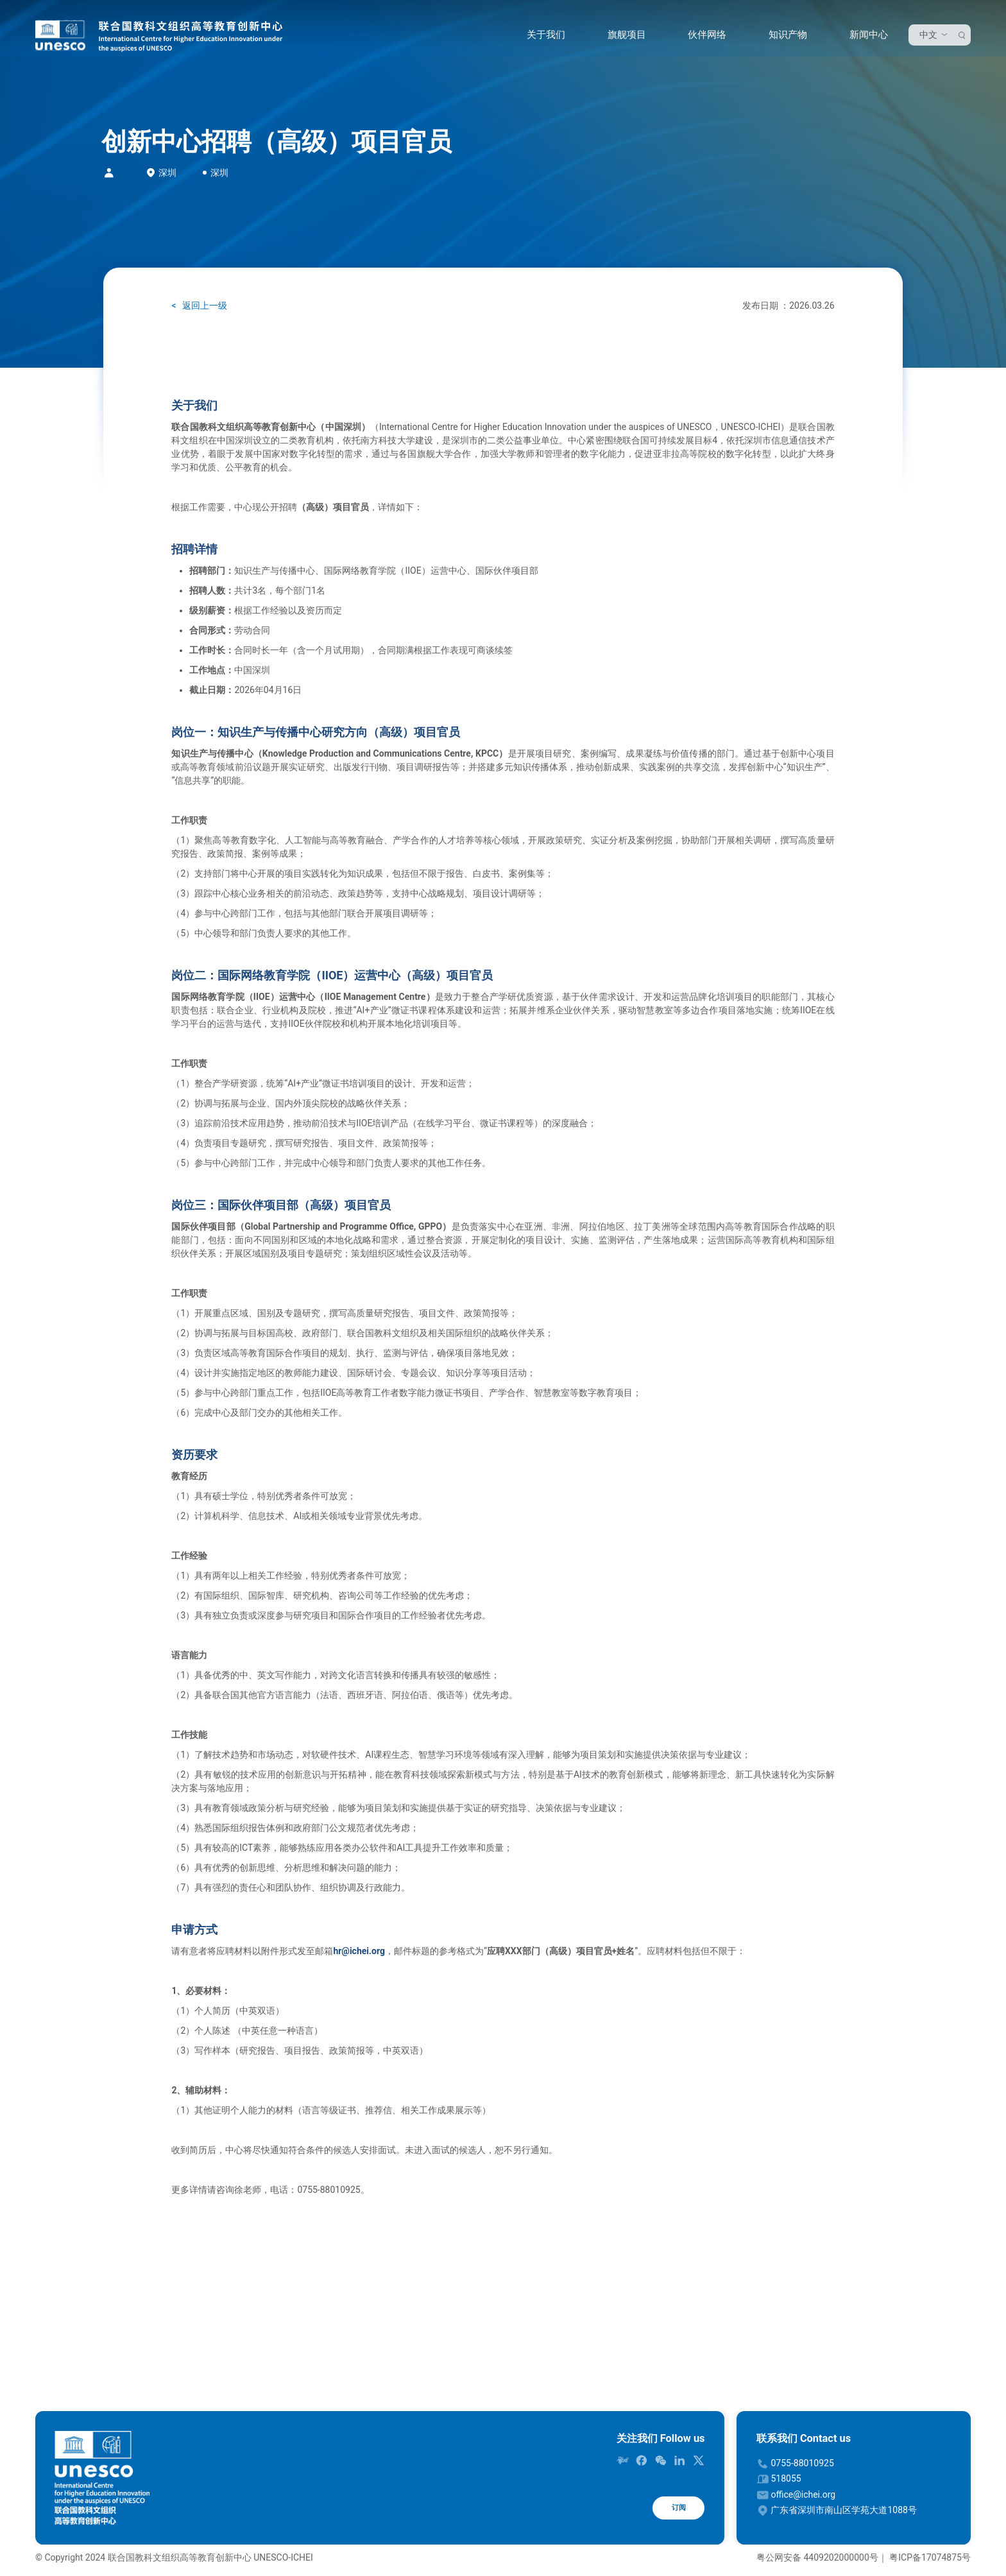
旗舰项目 (623, 38)
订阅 (672, 2510)
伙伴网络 (704, 38)
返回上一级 (203, 305)
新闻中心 (865, 38)
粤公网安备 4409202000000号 (817, 2557)
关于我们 (543, 38)
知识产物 (784, 38)
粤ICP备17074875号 (930, 2557)
